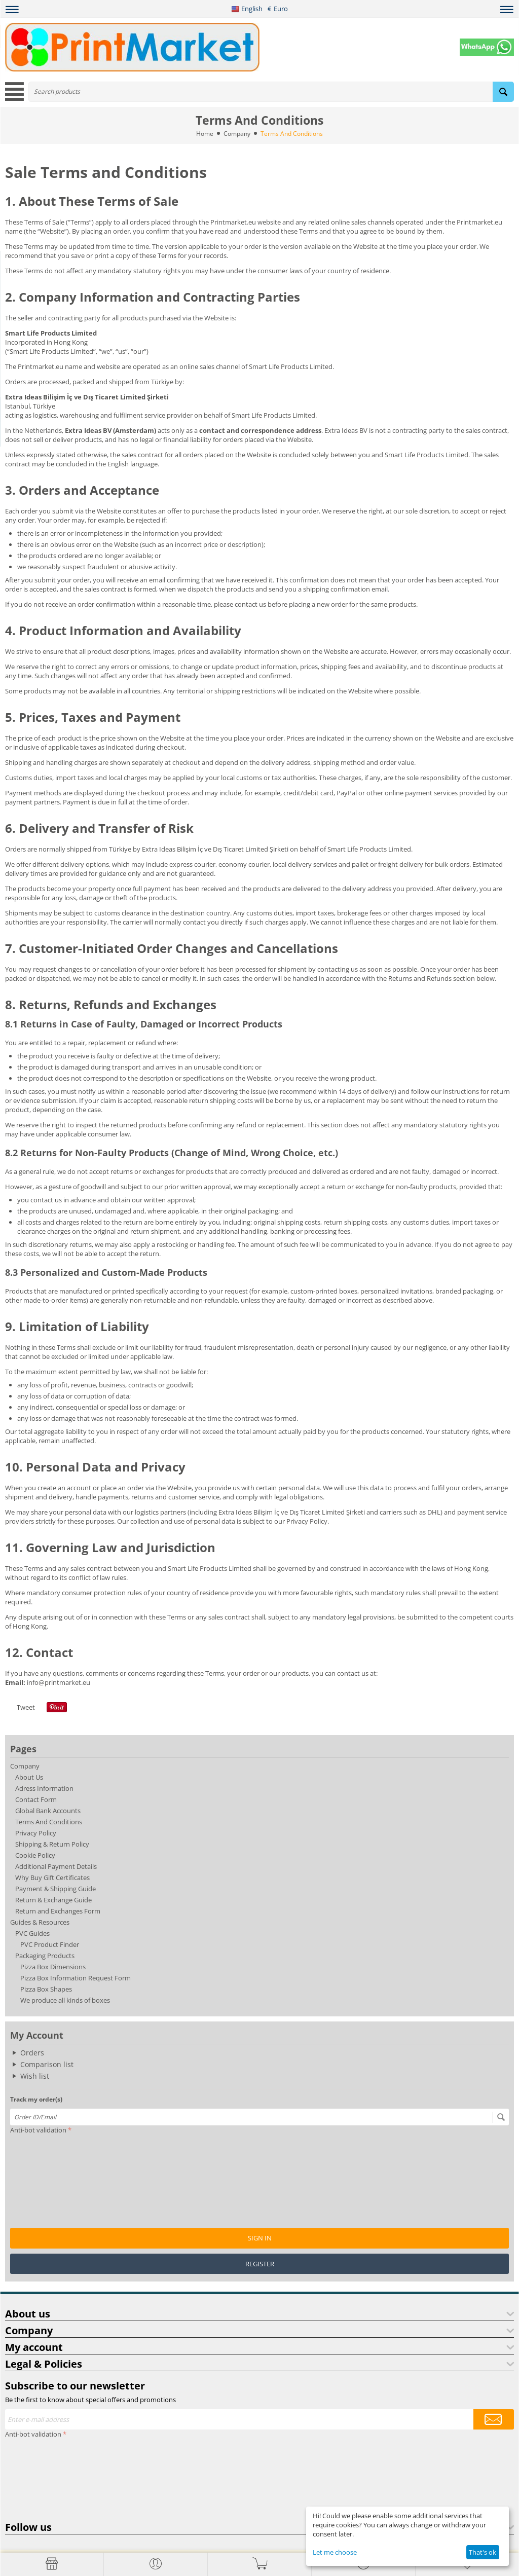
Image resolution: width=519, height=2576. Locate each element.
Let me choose (335, 2552)
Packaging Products (45, 1955)
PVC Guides (32, 1933)
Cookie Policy (35, 1855)
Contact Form (36, 1799)
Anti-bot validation (38, 2130)
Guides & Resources (39, 1922)
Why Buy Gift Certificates (52, 1877)
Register (259, 2263)
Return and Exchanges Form (57, 1911)
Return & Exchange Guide (53, 1899)
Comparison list (46, 2064)
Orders (32, 2052)
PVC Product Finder (49, 1944)
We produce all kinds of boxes (65, 2000)
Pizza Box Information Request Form (75, 1977)
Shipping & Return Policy (52, 1844)
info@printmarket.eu (58, 1682)
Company (237, 133)
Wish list (34, 2076)
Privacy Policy (35, 1832)
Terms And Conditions (48, 1821)
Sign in (260, 2237)
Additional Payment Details (56, 1866)
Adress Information (44, 1788)
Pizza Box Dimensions (53, 1966)
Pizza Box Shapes (46, 1989)
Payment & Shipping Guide (55, 1888)
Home (204, 133)
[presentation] (51, 2173)
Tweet (26, 1707)
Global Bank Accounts (48, 1810)
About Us (29, 1777)
